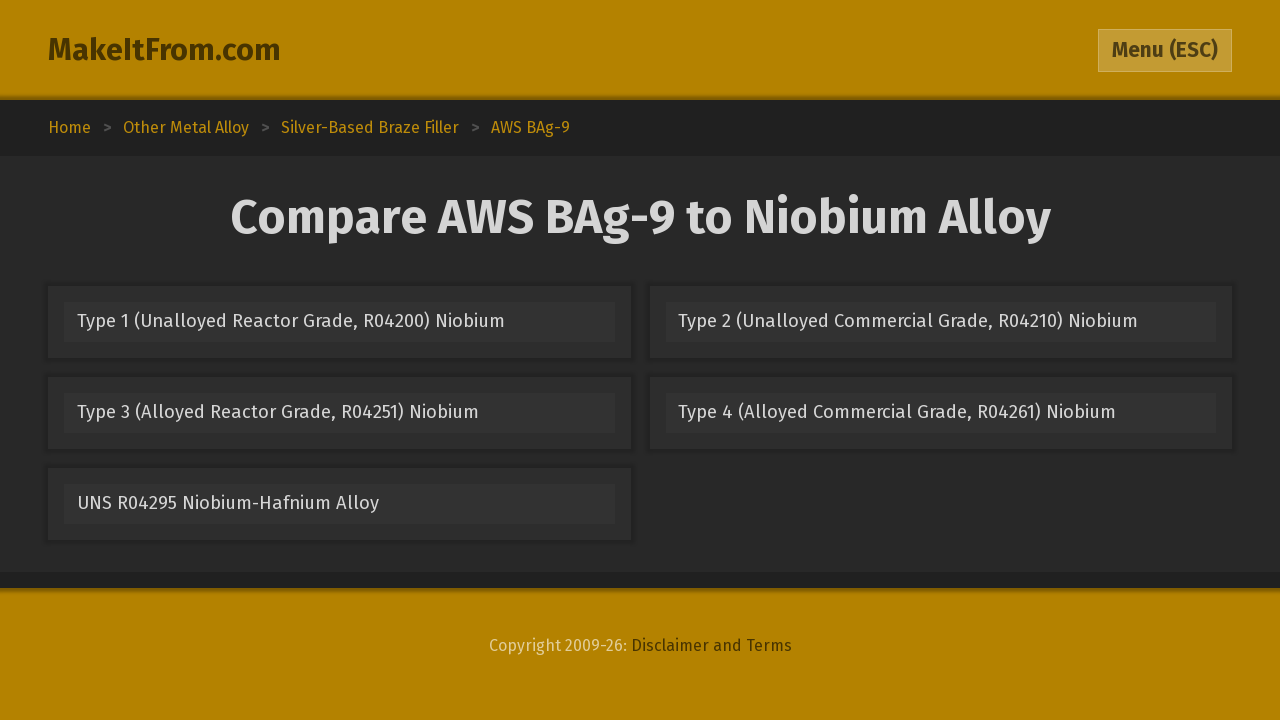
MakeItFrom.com (164, 50)
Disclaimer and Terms (711, 645)
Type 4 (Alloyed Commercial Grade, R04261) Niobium (897, 412)
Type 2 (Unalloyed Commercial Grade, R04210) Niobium (908, 321)
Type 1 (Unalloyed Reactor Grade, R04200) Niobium (291, 321)
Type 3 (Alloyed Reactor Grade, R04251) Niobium (278, 412)
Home (69, 127)
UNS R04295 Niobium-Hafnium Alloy (228, 503)
